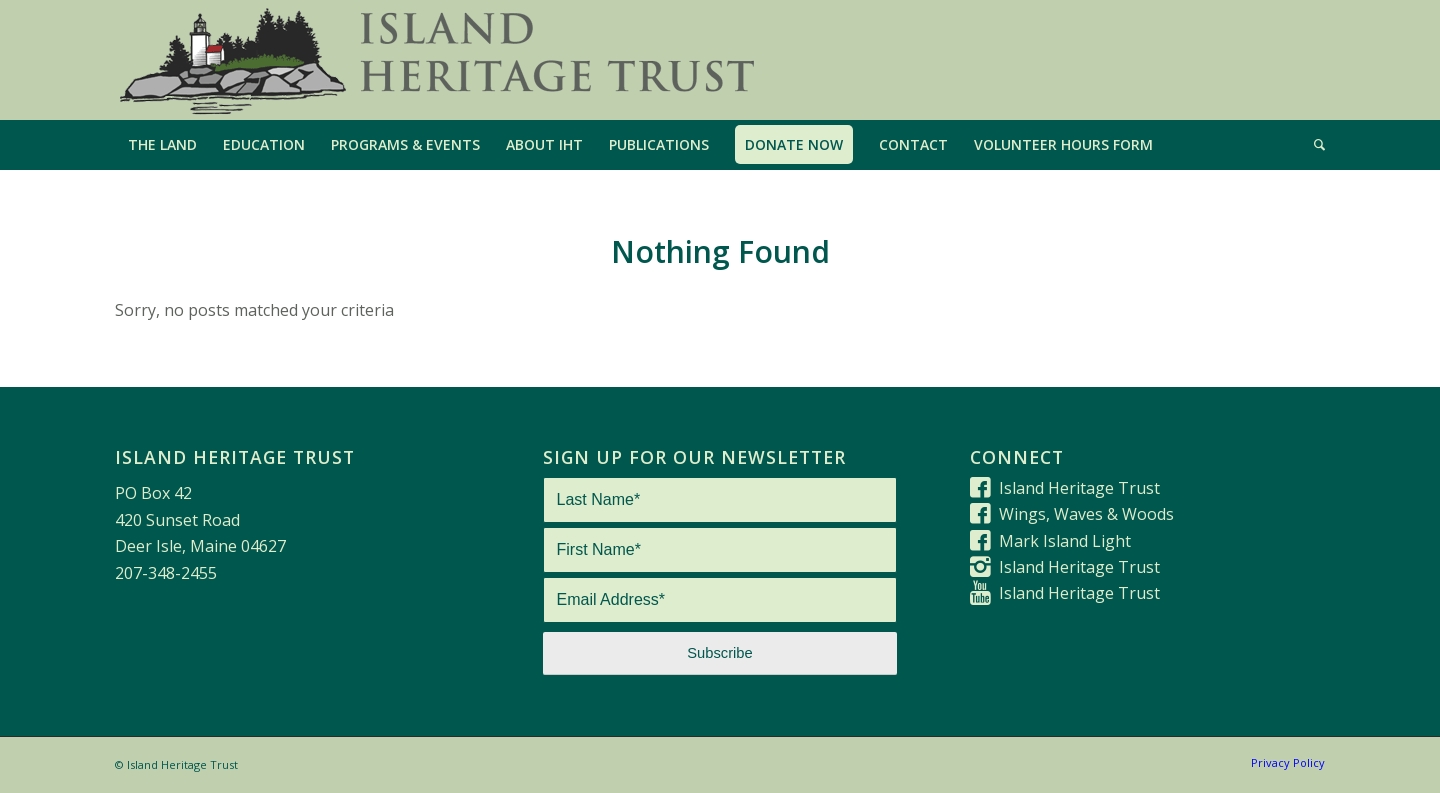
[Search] (1313, 145)
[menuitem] (162, 145)
